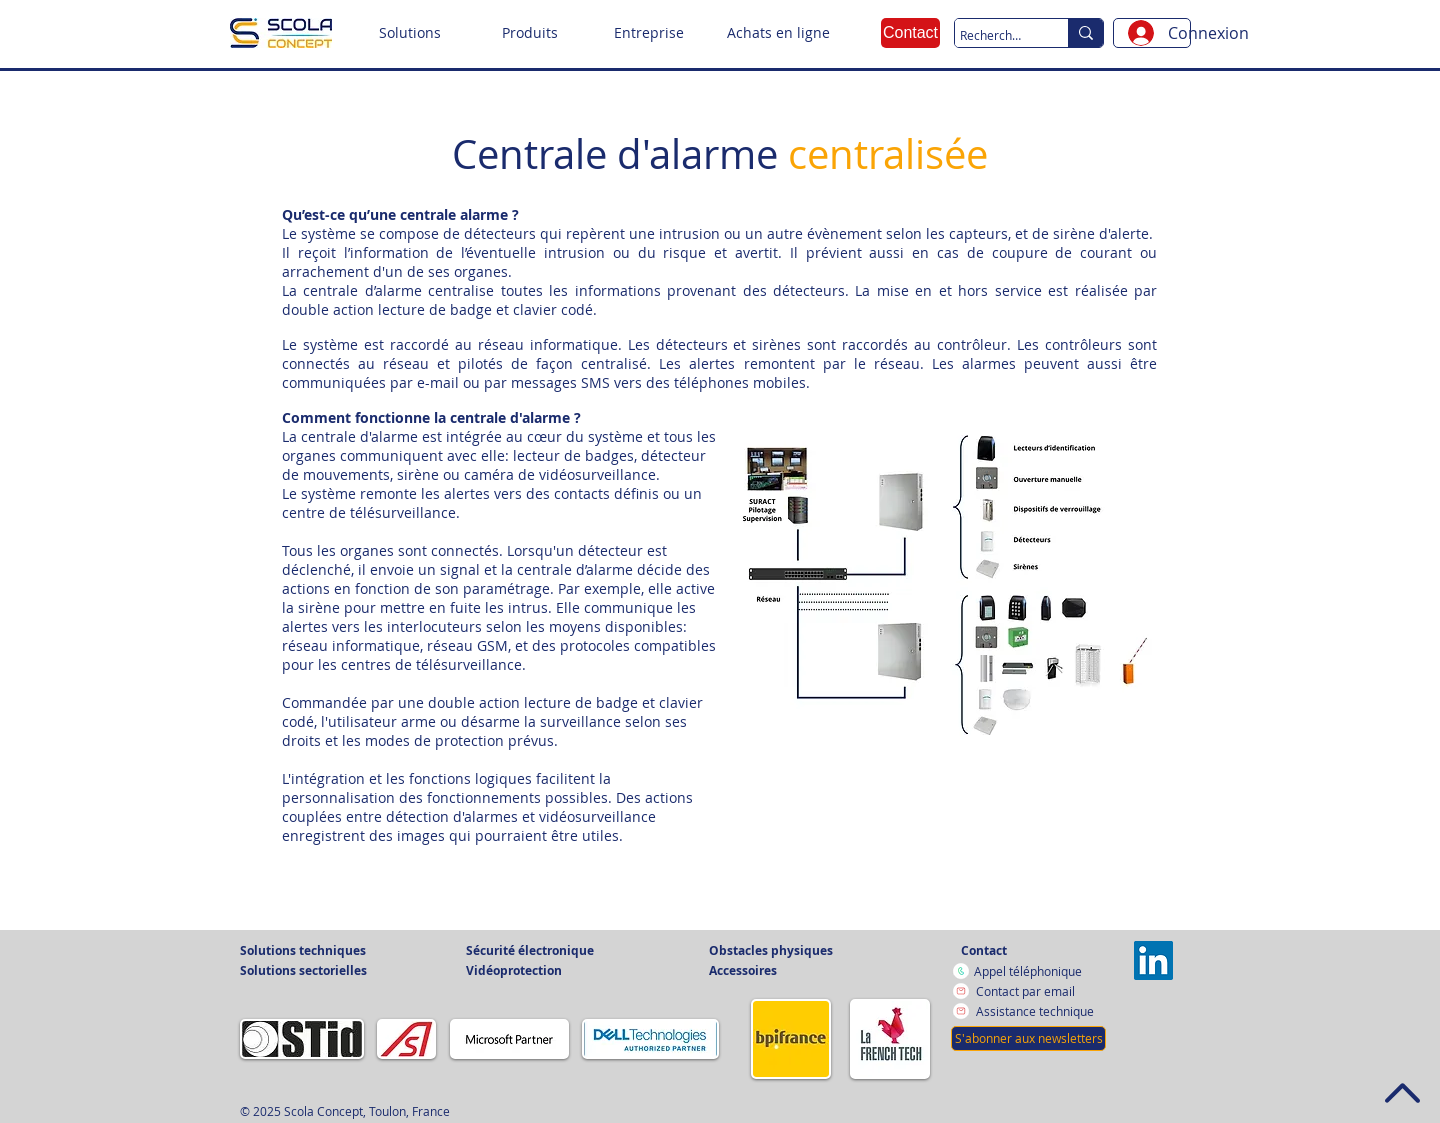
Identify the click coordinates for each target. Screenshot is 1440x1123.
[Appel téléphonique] (1038, 971)
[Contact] (910, 33)
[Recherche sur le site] (993, 35)
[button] (410, 33)
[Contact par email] (1038, 991)
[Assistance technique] (1038, 1011)
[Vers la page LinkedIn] (1153, 960)
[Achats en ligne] (778, 33)
